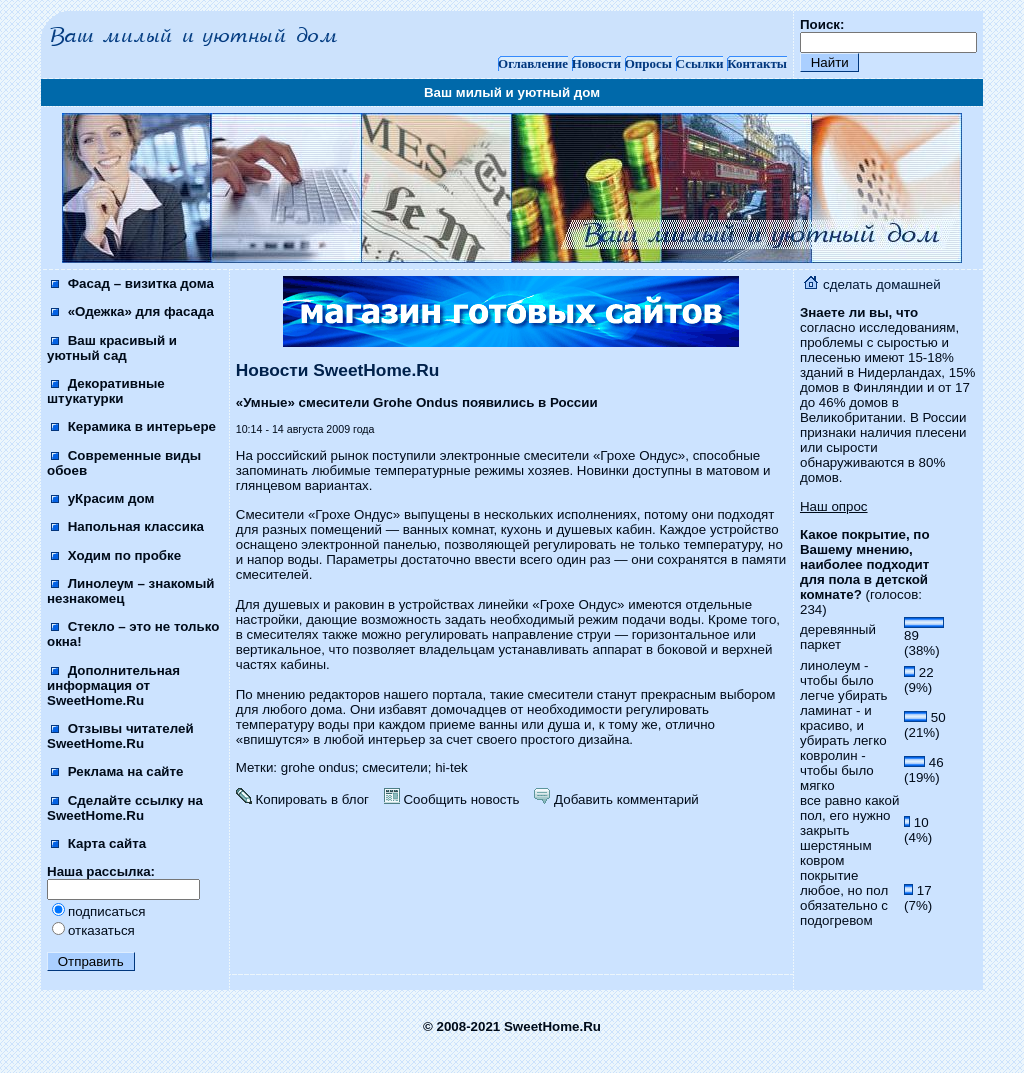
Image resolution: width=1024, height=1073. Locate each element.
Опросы (648, 63)
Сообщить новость (452, 799)
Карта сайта (98, 843)
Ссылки (700, 63)
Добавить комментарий (616, 799)
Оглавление (533, 63)
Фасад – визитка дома (132, 283)
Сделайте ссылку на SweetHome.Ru (125, 808)
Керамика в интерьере (133, 426)
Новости (596, 63)
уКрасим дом (102, 498)
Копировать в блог (302, 799)
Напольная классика (127, 526)
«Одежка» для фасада (132, 311)
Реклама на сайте (117, 771)
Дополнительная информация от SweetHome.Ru (113, 685)
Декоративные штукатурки (106, 391)
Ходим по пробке (116, 555)
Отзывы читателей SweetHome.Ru (120, 736)
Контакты (757, 63)
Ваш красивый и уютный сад (112, 348)
